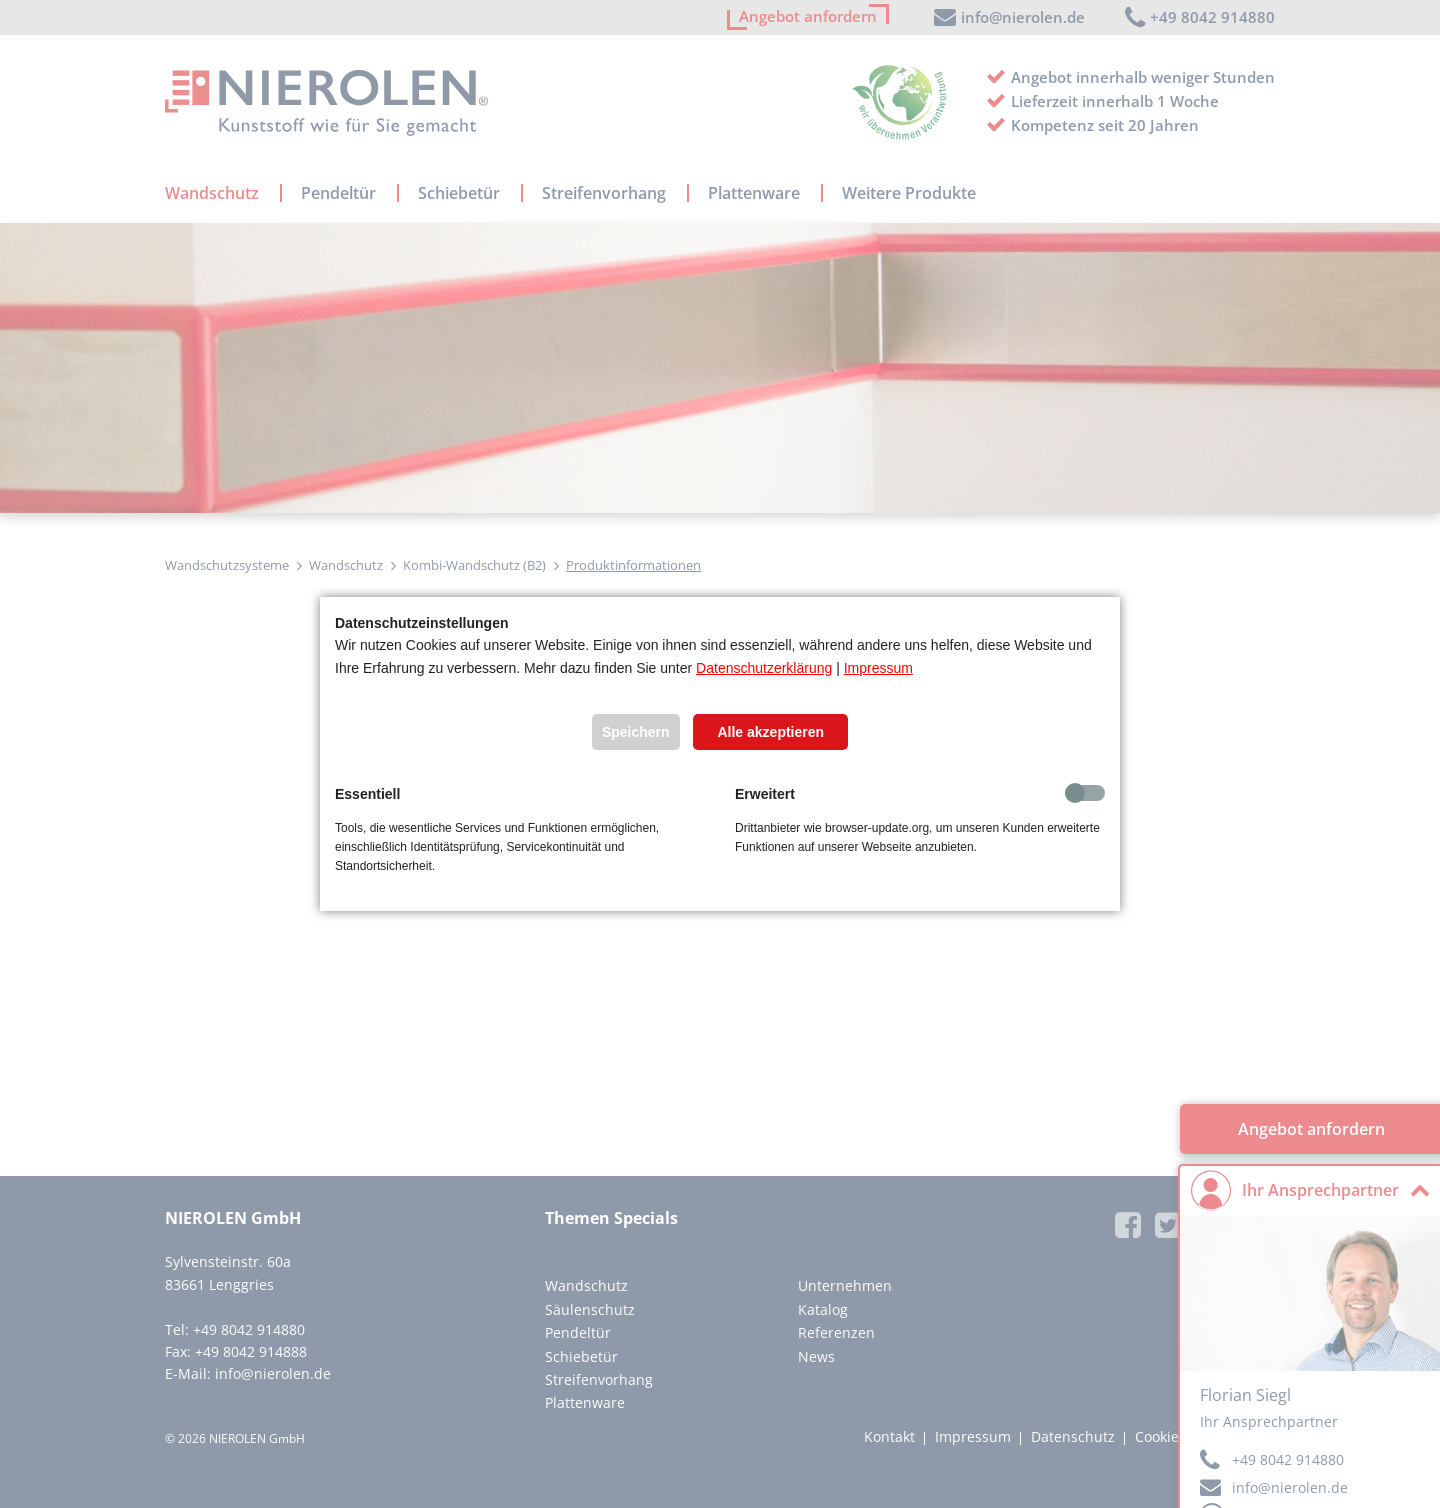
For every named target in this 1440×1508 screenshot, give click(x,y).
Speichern (636, 732)
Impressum (878, 668)
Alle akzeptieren (770, 732)
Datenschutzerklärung (764, 668)
